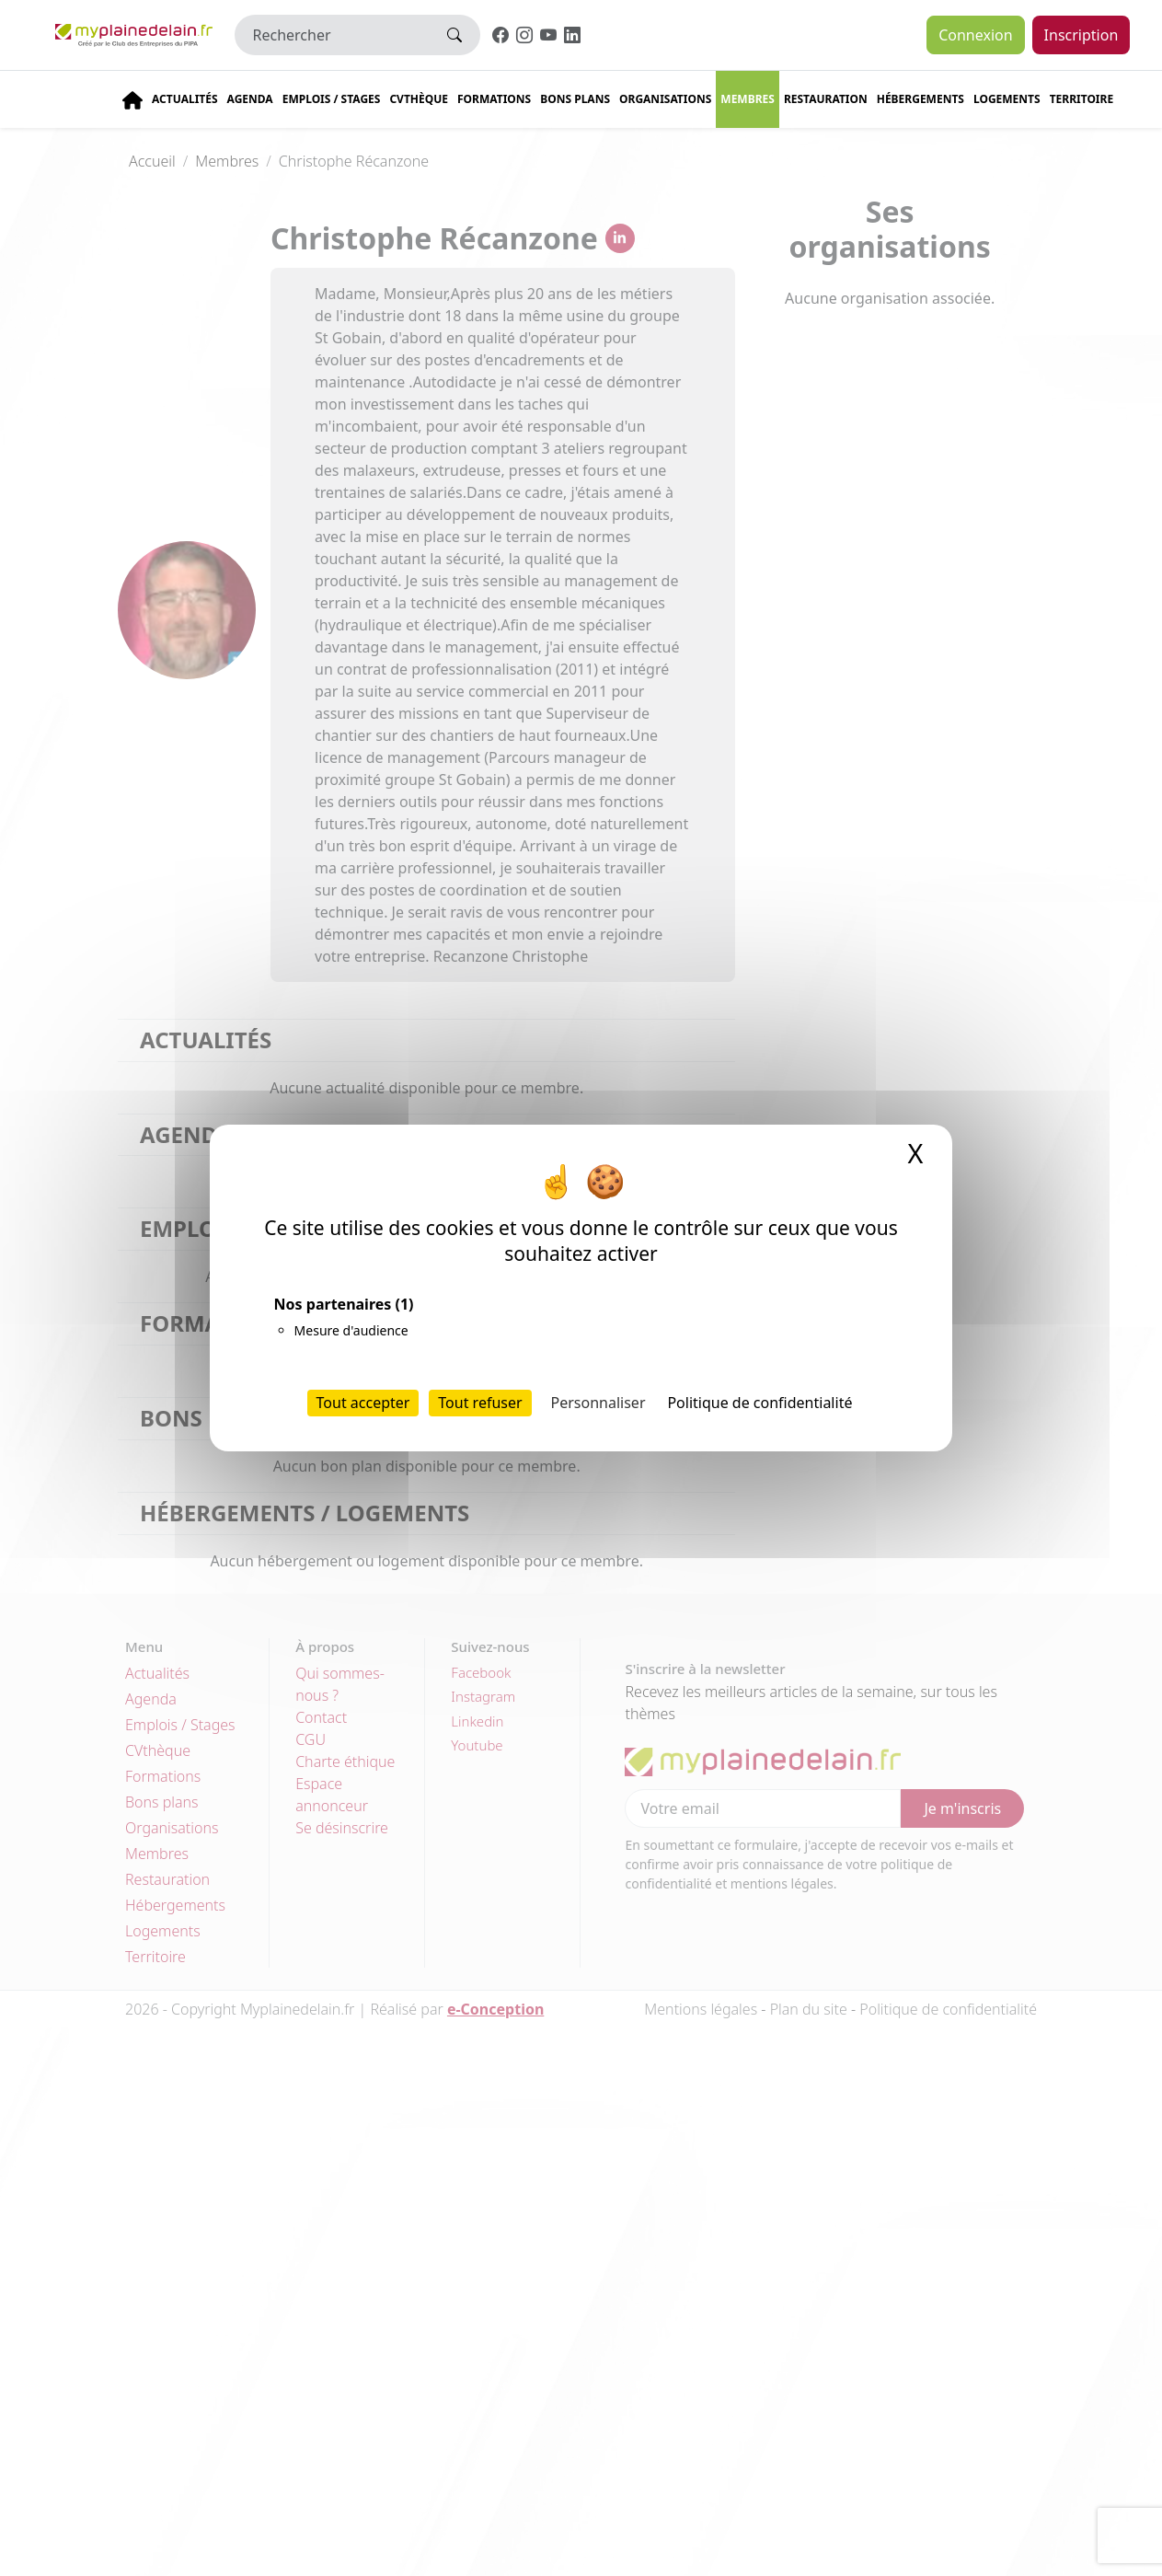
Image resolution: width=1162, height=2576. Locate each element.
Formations (494, 99)
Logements (1007, 99)
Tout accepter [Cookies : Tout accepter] (363, 1402)
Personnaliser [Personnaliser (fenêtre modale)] (598, 1402)
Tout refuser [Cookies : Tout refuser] (480, 1402)
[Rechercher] (333, 35)
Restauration (826, 99)
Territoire (1082, 99)
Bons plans (575, 99)
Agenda (250, 99)
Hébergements (920, 99)
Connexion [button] (975, 35)
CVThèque (418, 99)
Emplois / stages (331, 99)
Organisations (665, 99)
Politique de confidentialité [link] (759, 1402)
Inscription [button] (1081, 35)
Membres (747, 99)
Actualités (185, 99)
